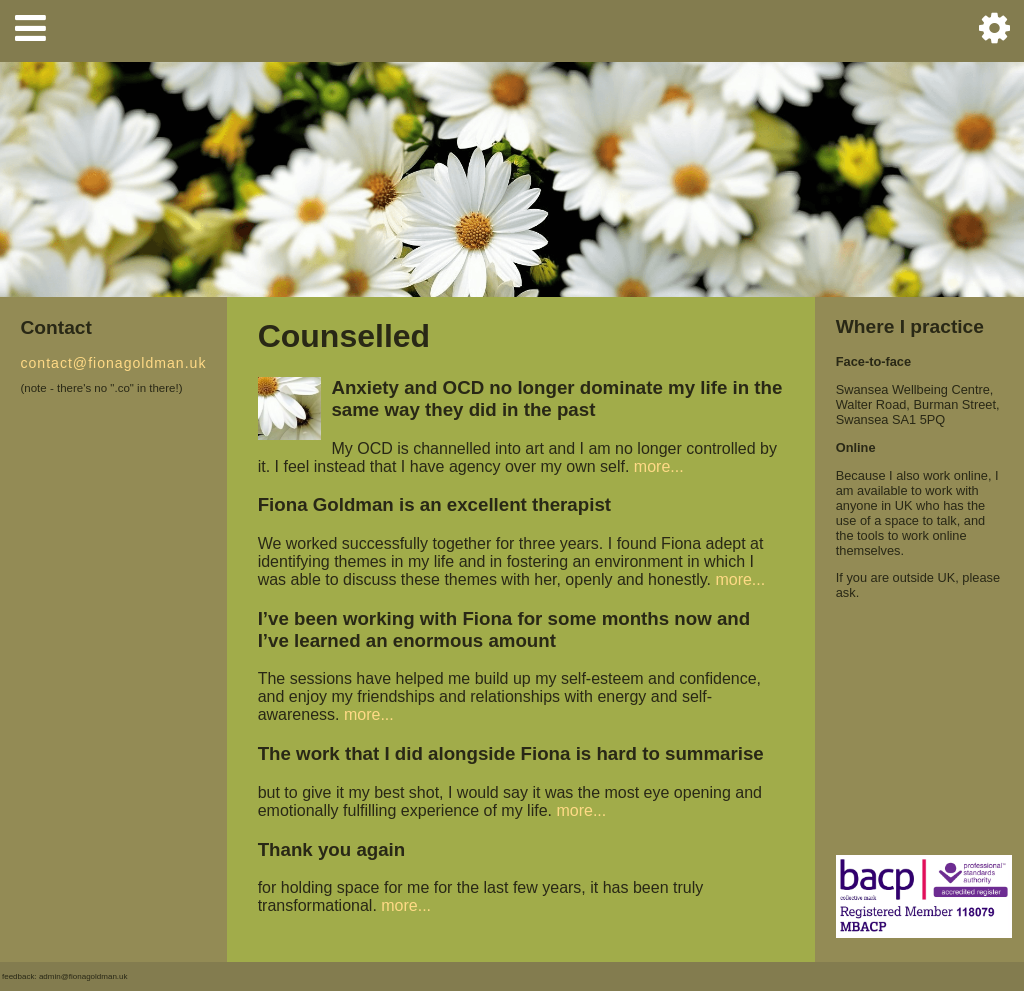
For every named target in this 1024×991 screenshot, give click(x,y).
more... (659, 466)
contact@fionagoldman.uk (113, 363)
